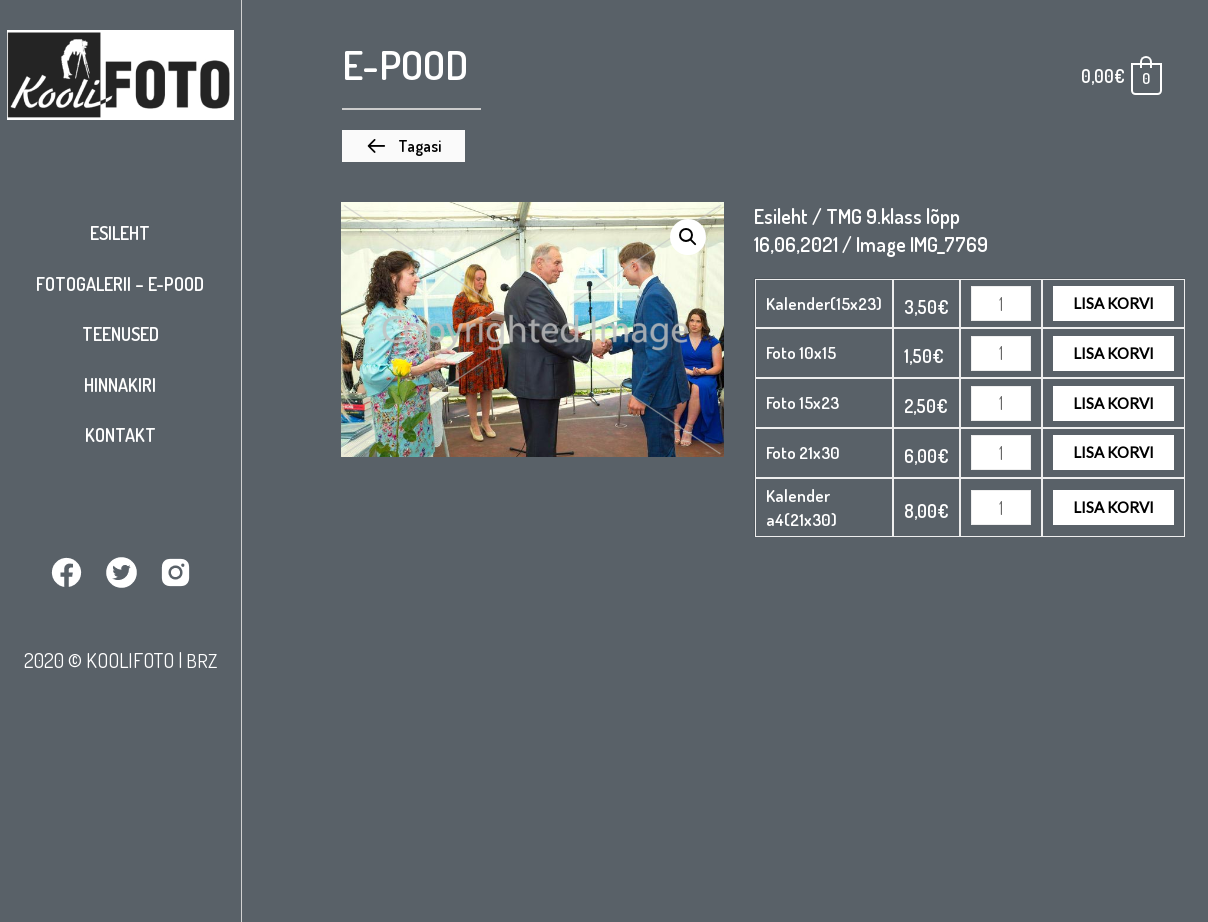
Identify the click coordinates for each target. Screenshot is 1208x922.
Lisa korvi (1113, 303)
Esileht (120, 233)
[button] (403, 146)
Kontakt (120, 435)
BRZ (201, 659)
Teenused (120, 334)
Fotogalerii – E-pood (120, 284)
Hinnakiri (120, 385)
